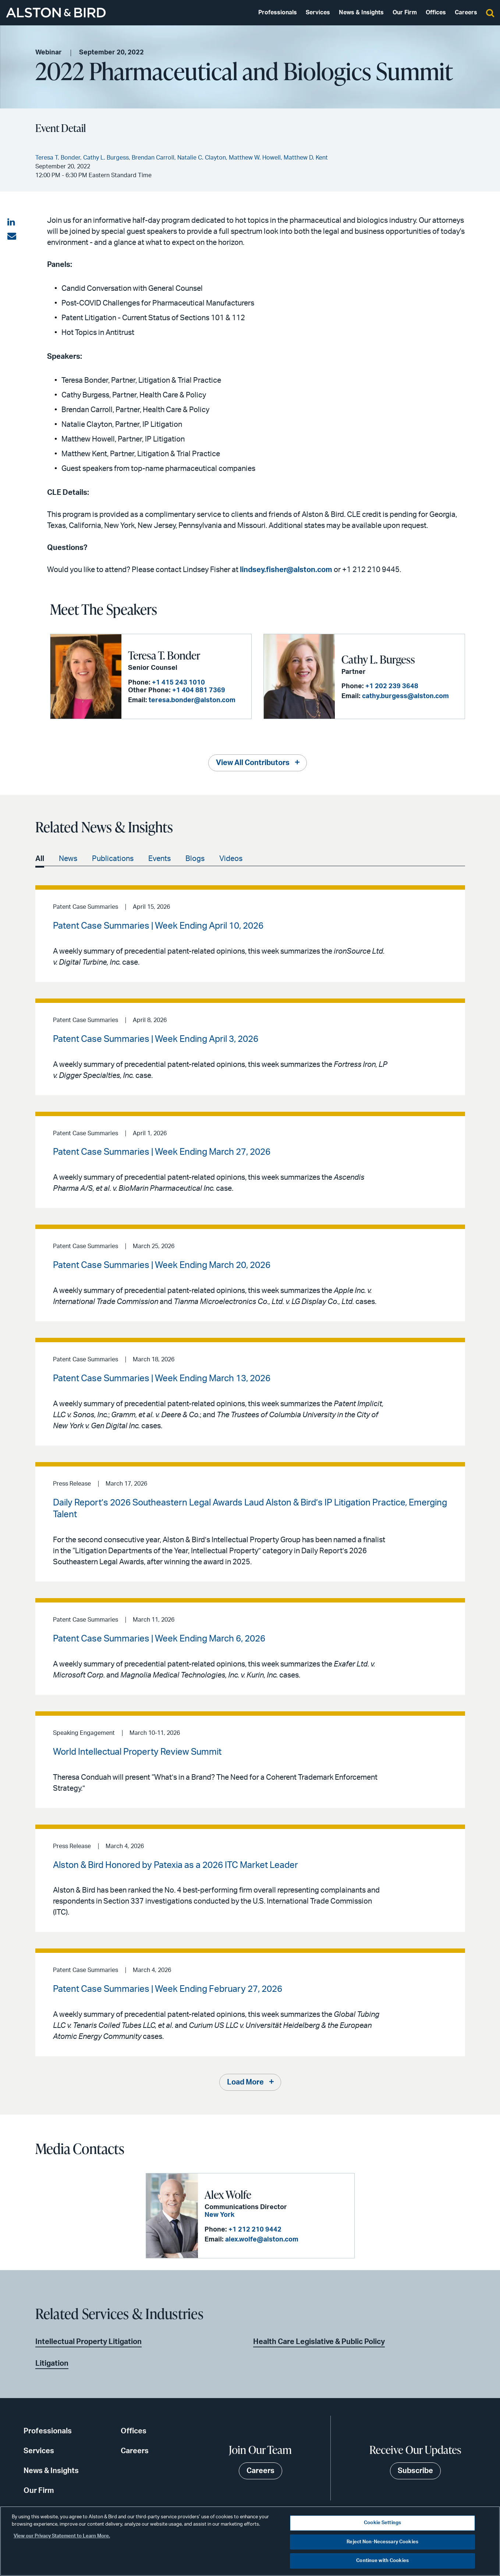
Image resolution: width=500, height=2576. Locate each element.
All (39, 858)
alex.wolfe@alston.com (261, 2239)
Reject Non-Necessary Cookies (382, 2542)
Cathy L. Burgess (378, 659)
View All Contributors (253, 763)
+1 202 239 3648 (391, 686)
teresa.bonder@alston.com (192, 700)
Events (159, 858)
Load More (245, 2082)
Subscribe (415, 2471)
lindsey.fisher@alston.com (286, 570)
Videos (230, 858)
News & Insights (361, 12)
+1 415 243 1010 (178, 682)
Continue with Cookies (382, 2560)
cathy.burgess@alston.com (405, 696)
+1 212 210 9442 (254, 2229)
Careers (466, 12)
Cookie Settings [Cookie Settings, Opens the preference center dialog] (382, 2522)
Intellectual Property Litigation (88, 2341)
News (68, 858)
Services (318, 12)
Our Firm (405, 12)
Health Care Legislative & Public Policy (319, 2341)
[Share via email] (11, 236)
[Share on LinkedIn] (11, 222)
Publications (113, 858)
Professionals (277, 12)
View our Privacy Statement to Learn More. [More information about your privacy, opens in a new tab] (62, 2536)
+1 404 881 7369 (198, 690)
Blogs (195, 858)
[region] (250, 2541)
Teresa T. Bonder (164, 655)
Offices (436, 12)
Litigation (51, 2363)
